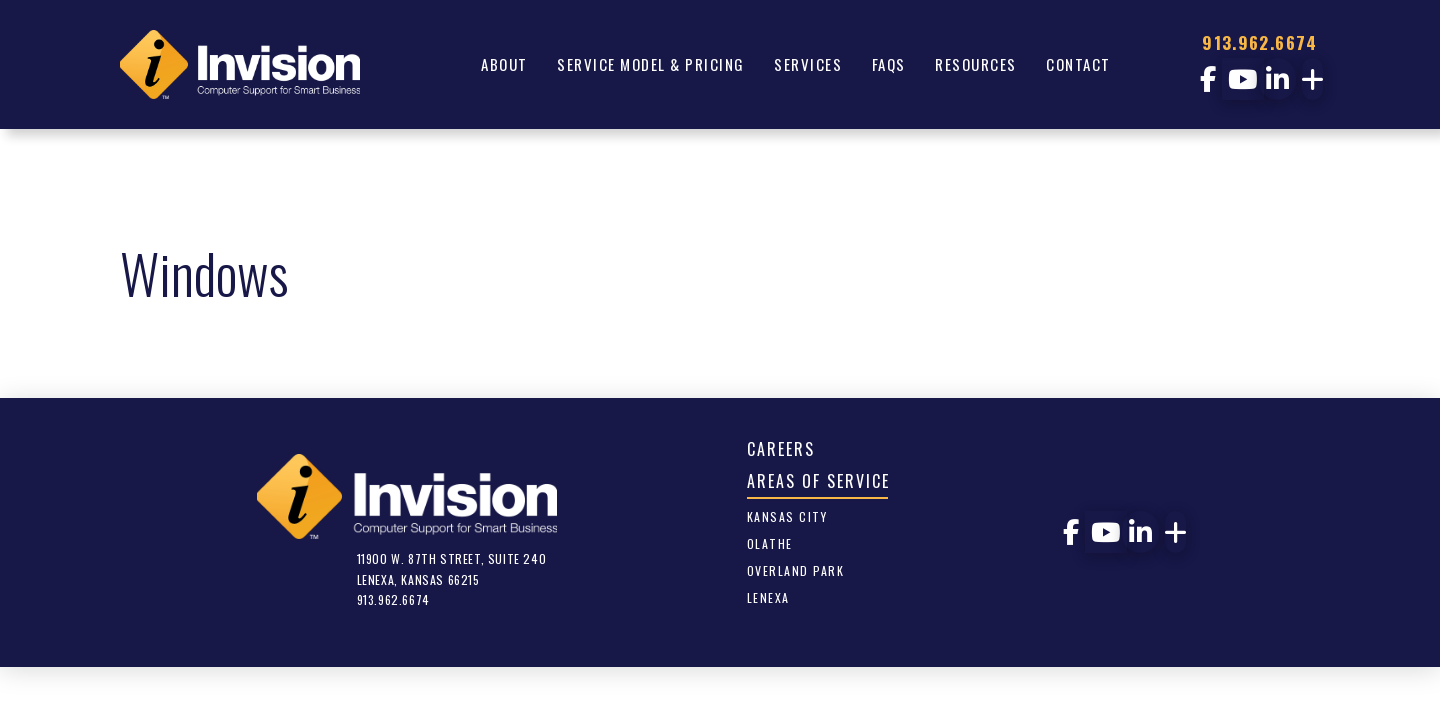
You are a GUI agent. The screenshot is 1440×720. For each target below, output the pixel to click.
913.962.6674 (1259, 42)
